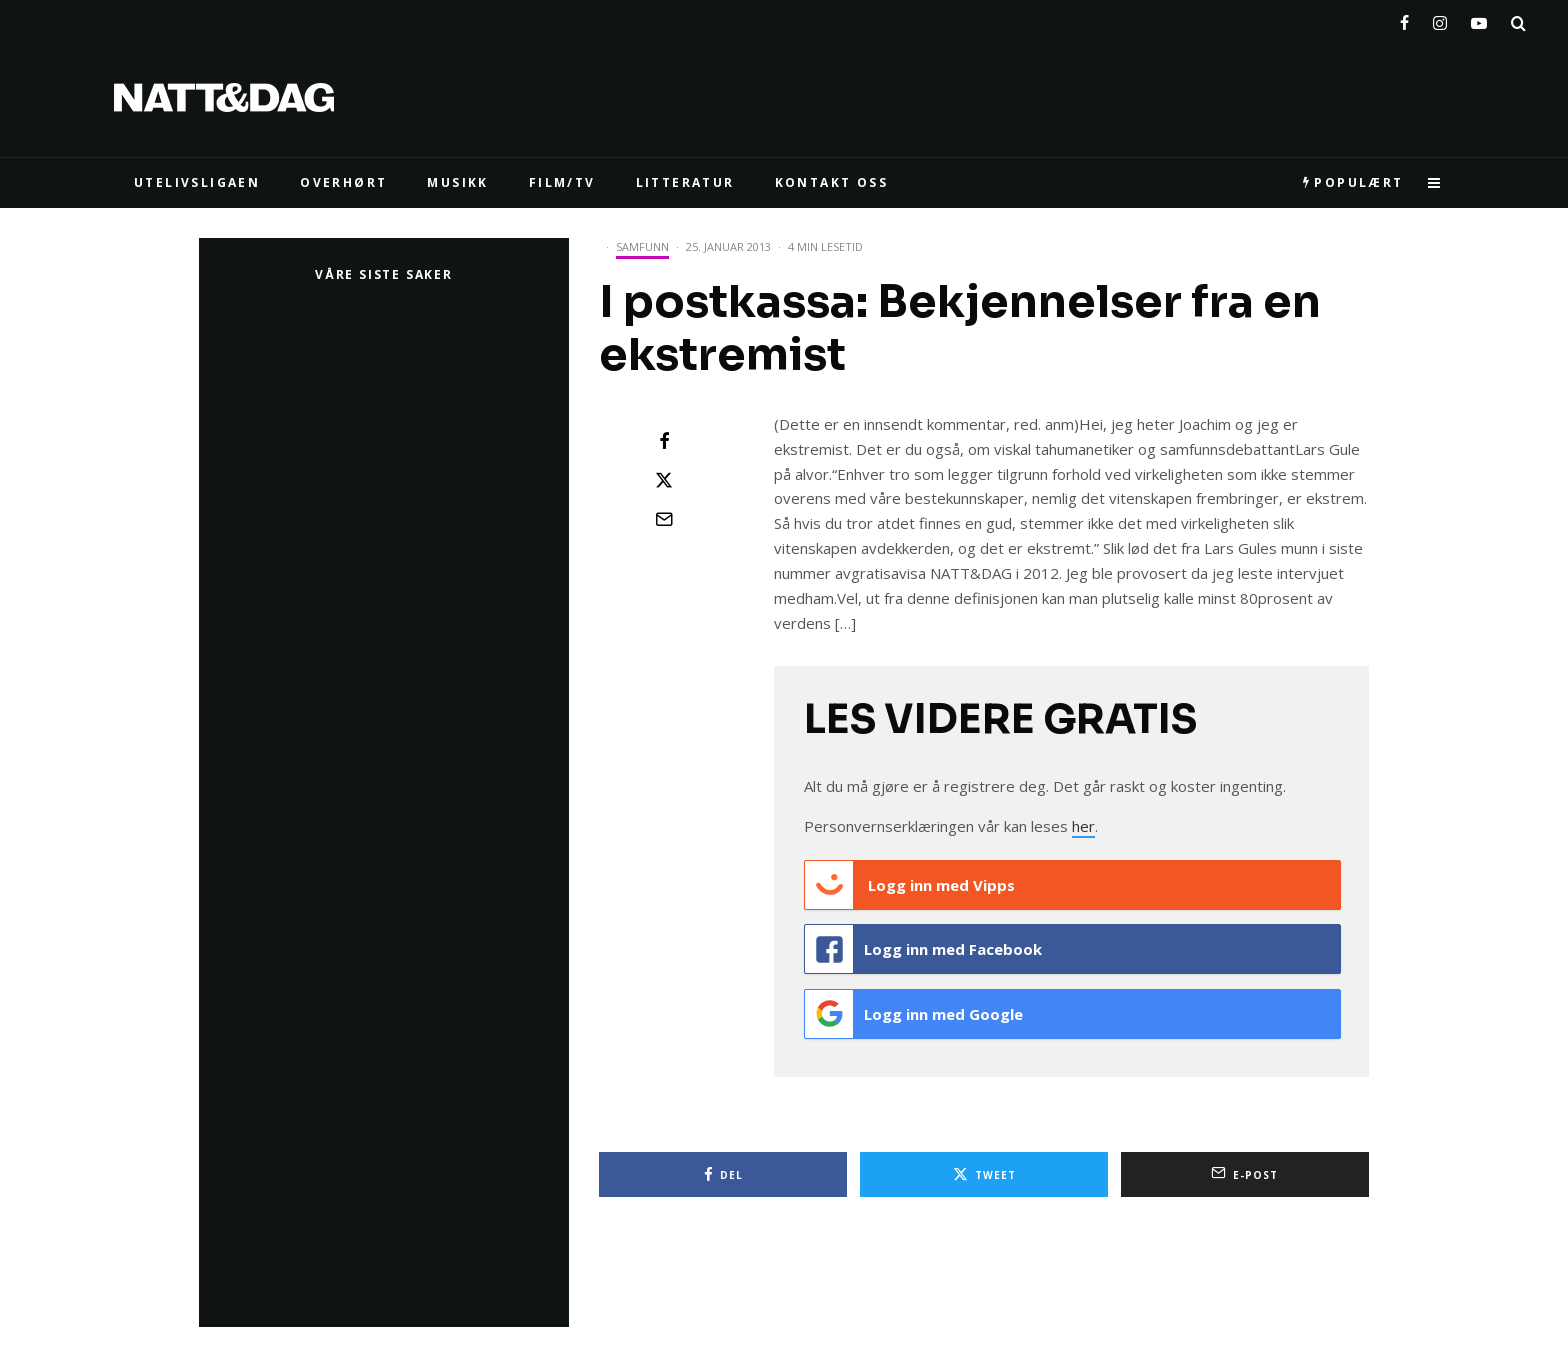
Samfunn (642, 246)
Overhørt (343, 182)
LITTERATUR (685, 182)
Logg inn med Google (914, 1009)
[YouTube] (1479, 19)
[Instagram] (1440, 19)
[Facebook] (1404, 19)
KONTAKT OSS (831, 182)
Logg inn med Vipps (910, 885)
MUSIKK (457, 182)
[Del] (664, 441)
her (1083, 826)
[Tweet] (664, 480)
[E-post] (664, 519)
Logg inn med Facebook (923, 947)
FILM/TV (562, 182)
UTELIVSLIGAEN (197, 182)
